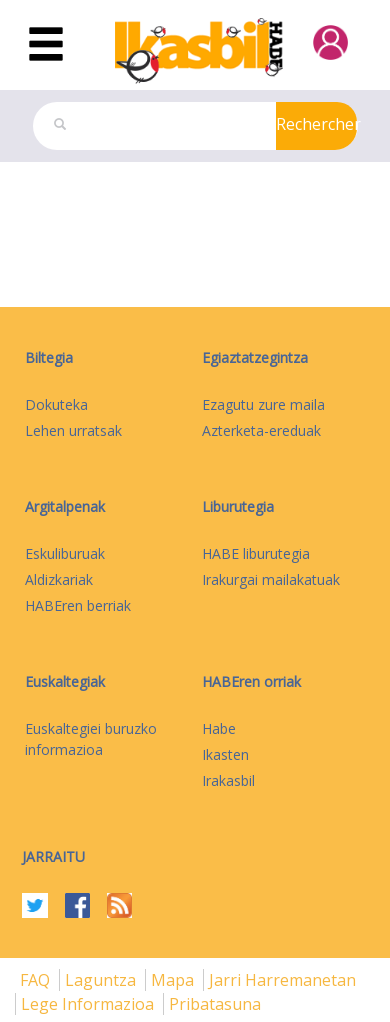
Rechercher (316, 124)
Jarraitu (53, 856)
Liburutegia (238, 506)
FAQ (37, 980)
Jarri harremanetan (282, 980)
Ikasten (225, 754)
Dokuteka (56, 404)
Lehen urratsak (73, 430)
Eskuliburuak (65, 553)
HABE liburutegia (256, 553)
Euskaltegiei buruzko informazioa (91, 739)
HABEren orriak (251, 681)
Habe (219, 728)
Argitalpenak (65, 506)
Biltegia (49, 357)
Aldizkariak (59, 579)
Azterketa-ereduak (261, 430)
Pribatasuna (215, 1004)
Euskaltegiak (65, 681)
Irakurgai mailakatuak (271, 579)
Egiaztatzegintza (255, 357)
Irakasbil (228, 780)
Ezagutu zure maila (263, 404)
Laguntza (102, 980)
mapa (174, 980)
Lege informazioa (89, 1004)
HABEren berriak (78, 605)
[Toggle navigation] (46, 45)
